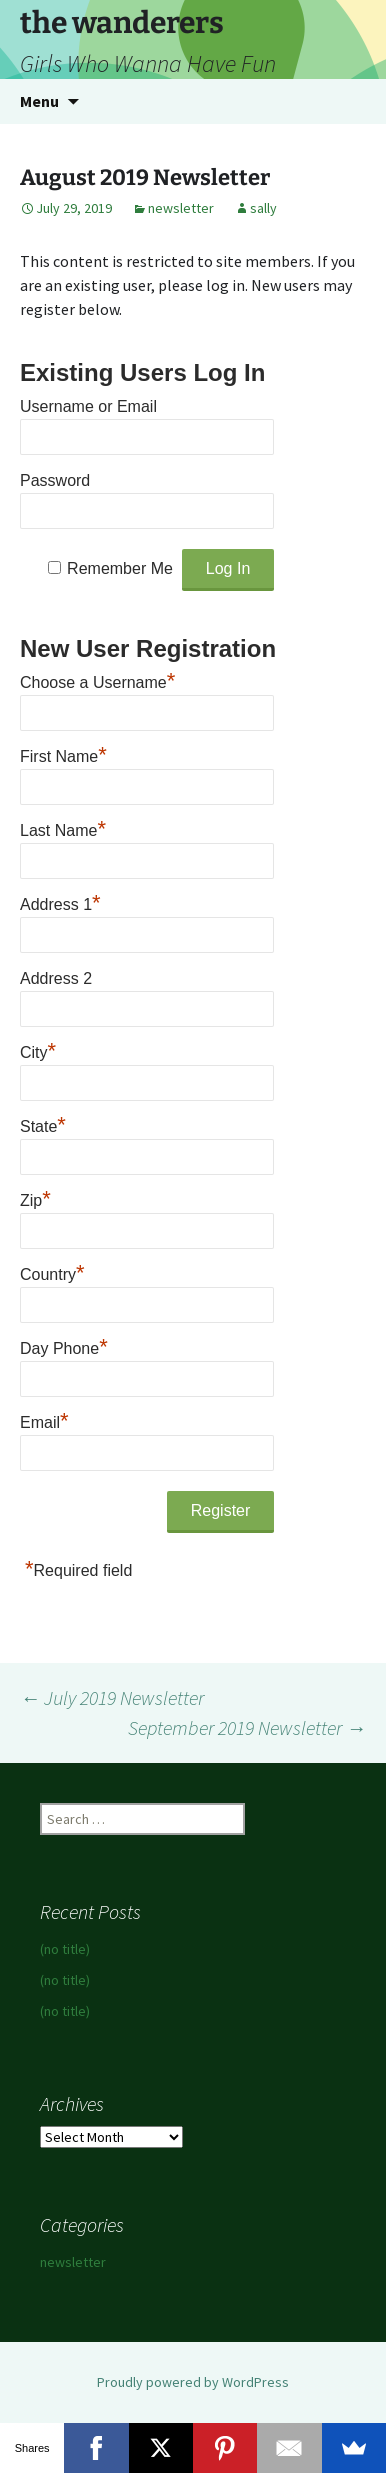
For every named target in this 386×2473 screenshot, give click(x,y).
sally (263, 208)
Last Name (63, 828)
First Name (63, 754)
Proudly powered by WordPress (193, 2382)
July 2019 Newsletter (112, 1697)
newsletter (181, 208)
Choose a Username (97, 680)
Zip (35, 1198)
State (43, 1124)
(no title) (65, 1949)
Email (44, 1420)
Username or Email (88, 406)
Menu (39, 101)
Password (55, 480)
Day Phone (64, 1346)
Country (52, 1272)
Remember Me (120, 568)
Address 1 (60, 902)
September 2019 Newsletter (247, 1727)
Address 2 (56, 978)
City (38, 1050)
